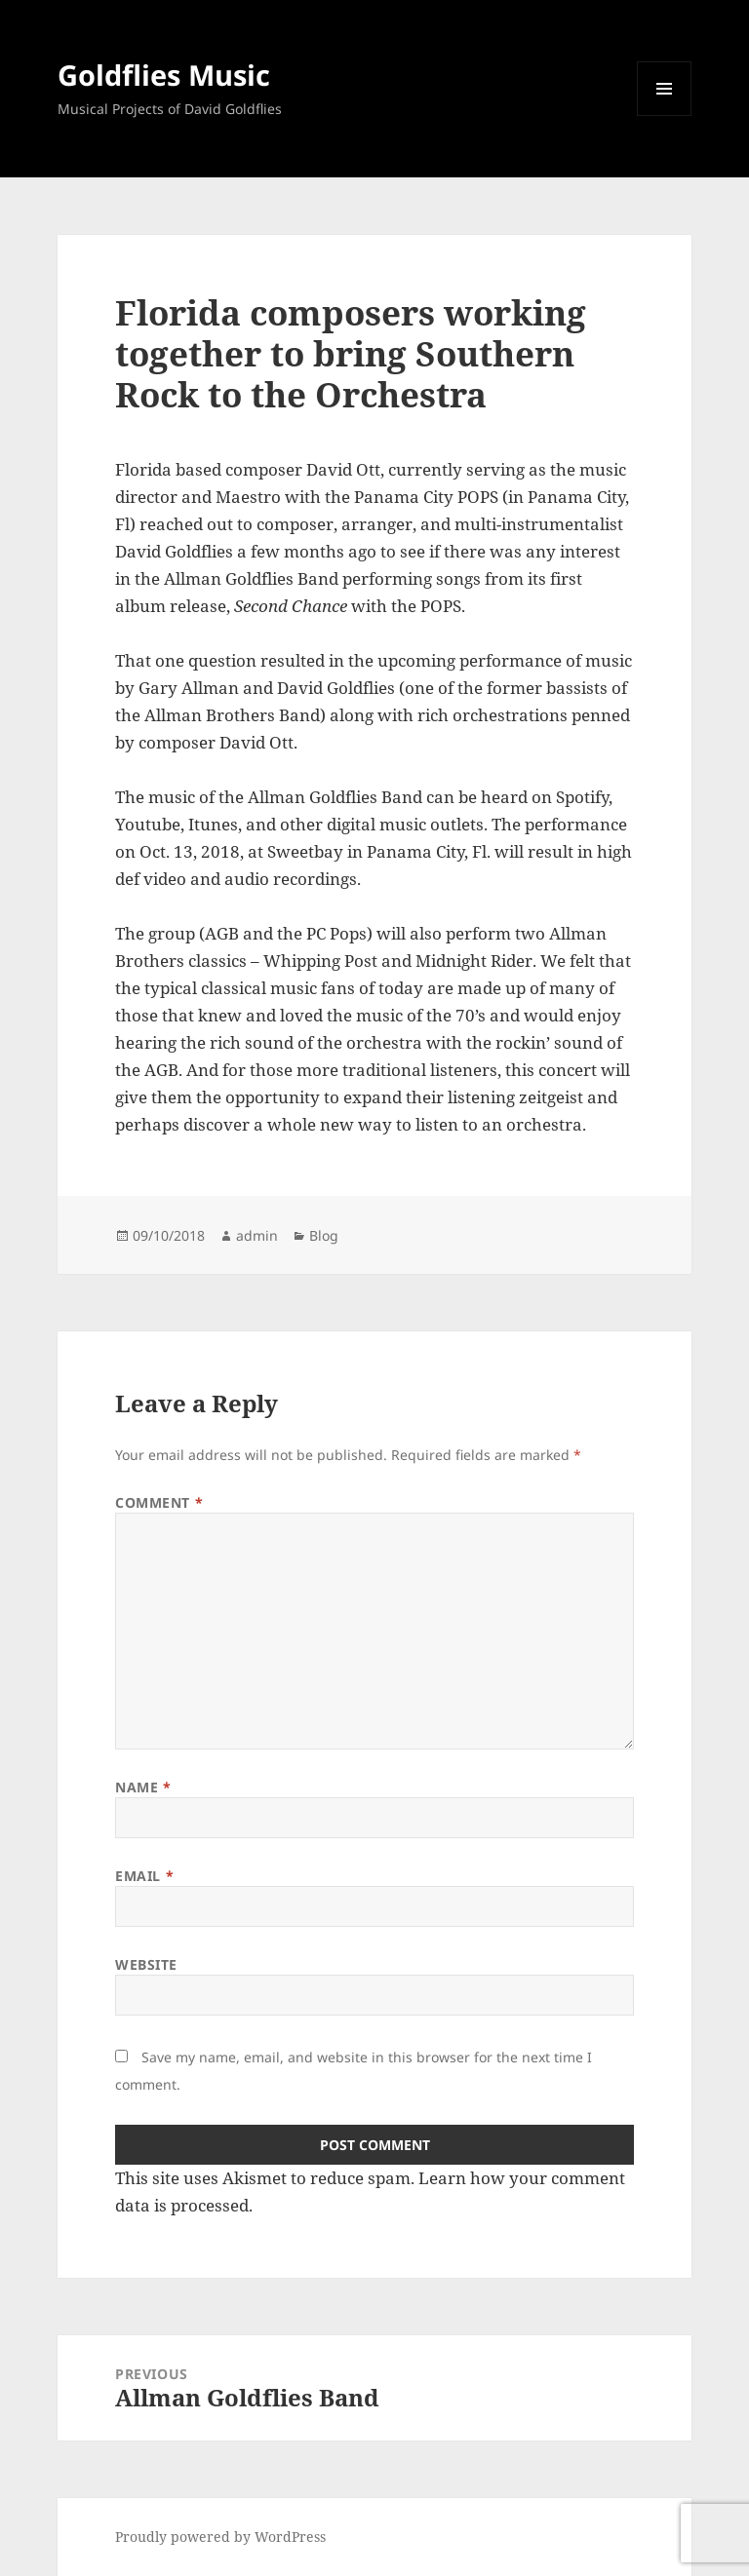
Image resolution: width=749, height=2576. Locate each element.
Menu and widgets (664, 115)
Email (144, 1875)
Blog (323, 1235)
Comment (159, 1502)
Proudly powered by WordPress (220, 2536)
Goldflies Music (164, 75)
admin (257, 1235)
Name (143, 1787)
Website (146, 1964)
